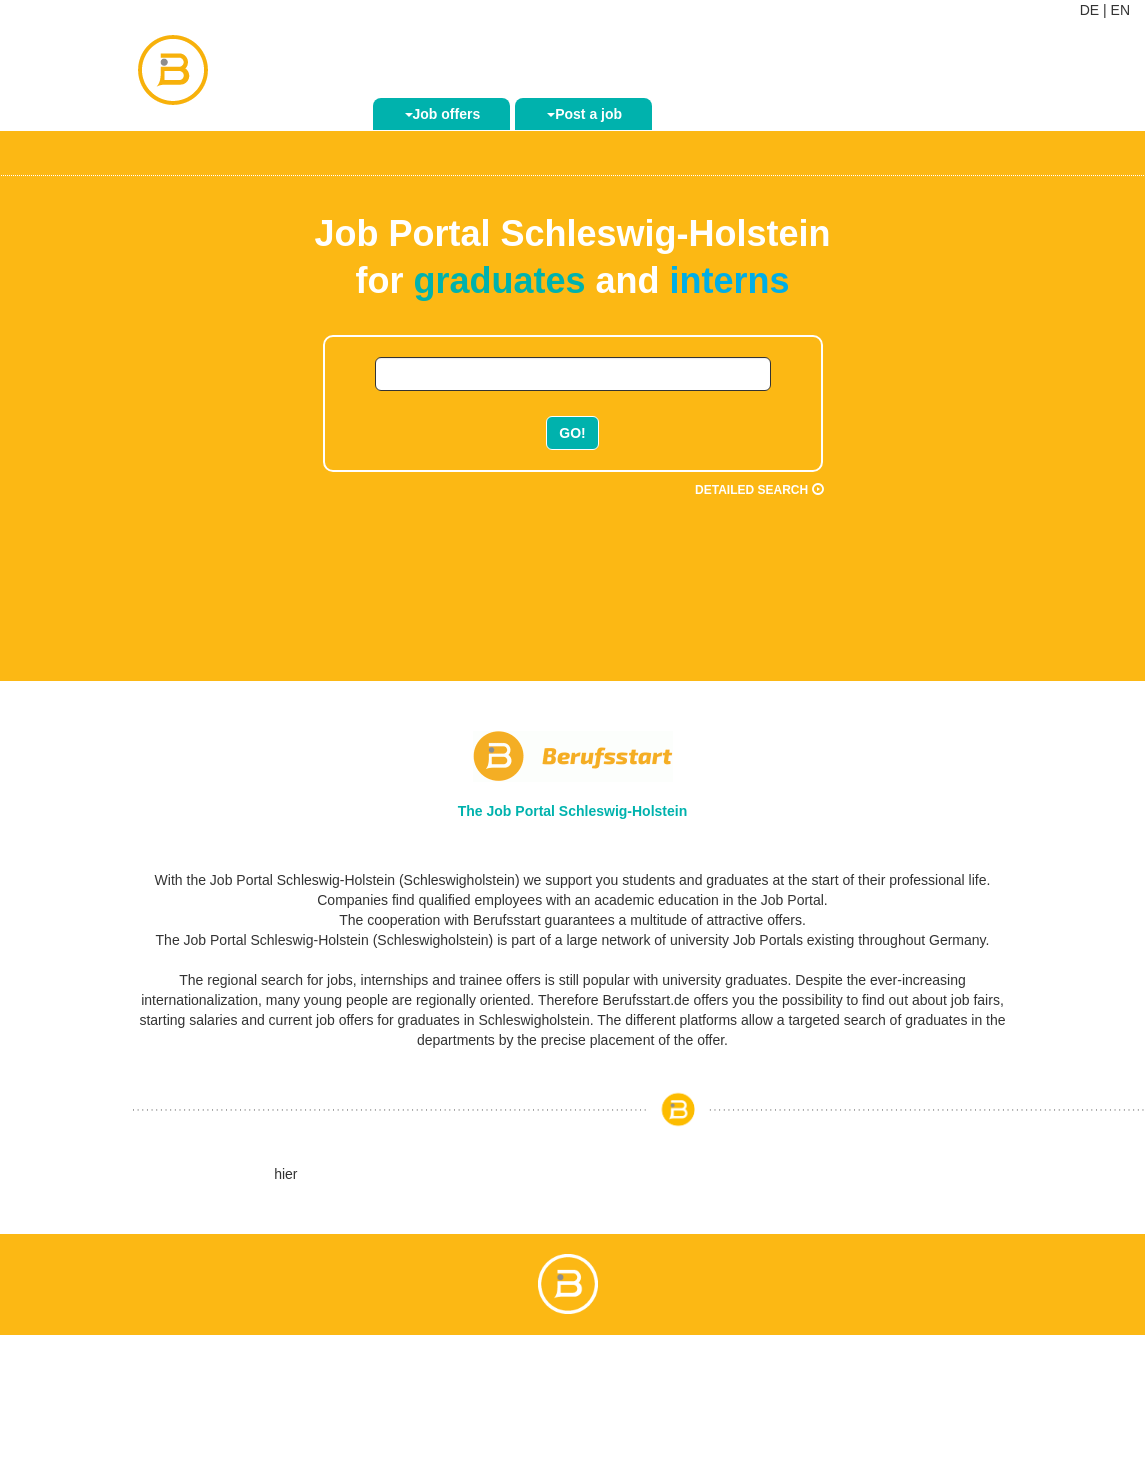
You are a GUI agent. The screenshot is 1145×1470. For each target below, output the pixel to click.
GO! (572, 433)
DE (1089, 10)
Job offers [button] (443, 114)
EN (1120, 10)
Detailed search (759, 490)
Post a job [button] (584, 114)
